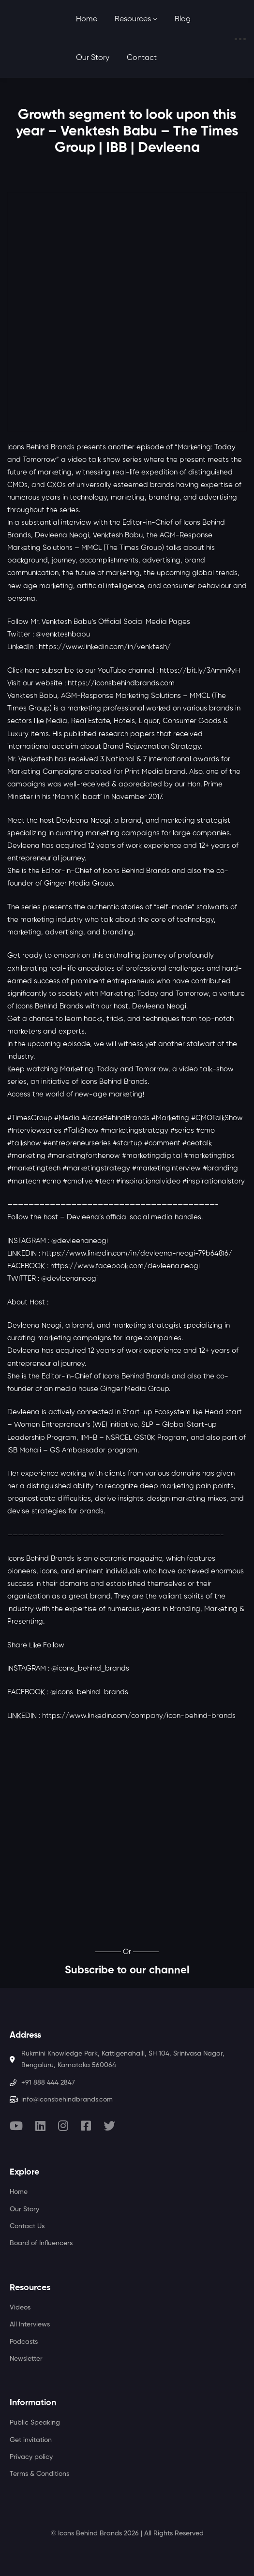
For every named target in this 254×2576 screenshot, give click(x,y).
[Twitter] (109, 2125)
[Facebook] (86, 2125)
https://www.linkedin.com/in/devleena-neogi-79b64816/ (137, 1253)
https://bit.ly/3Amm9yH (200, 670)
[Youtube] (16, 2125)
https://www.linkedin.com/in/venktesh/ (105, 647)
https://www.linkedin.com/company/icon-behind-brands (139, 1715)
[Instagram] (63, 2125)
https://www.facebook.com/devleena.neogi (125, 1266)
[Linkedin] (40, 2125)
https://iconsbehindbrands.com (121, 683)
